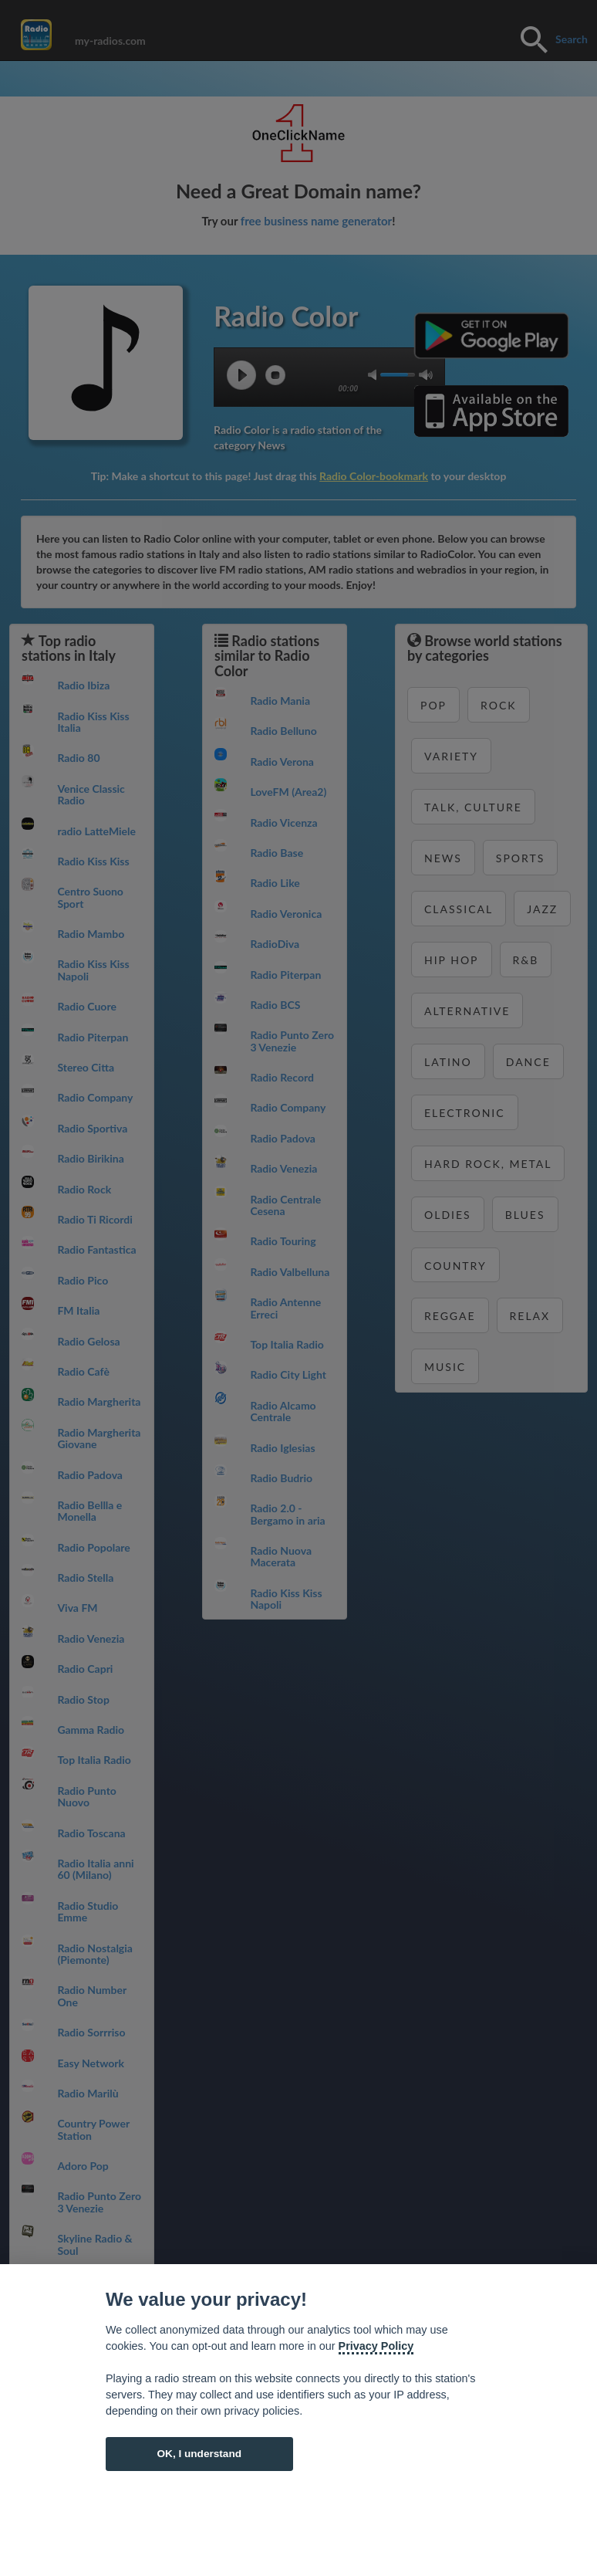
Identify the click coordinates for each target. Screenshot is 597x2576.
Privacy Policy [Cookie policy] (376, 2346)
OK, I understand (199, 2453)
